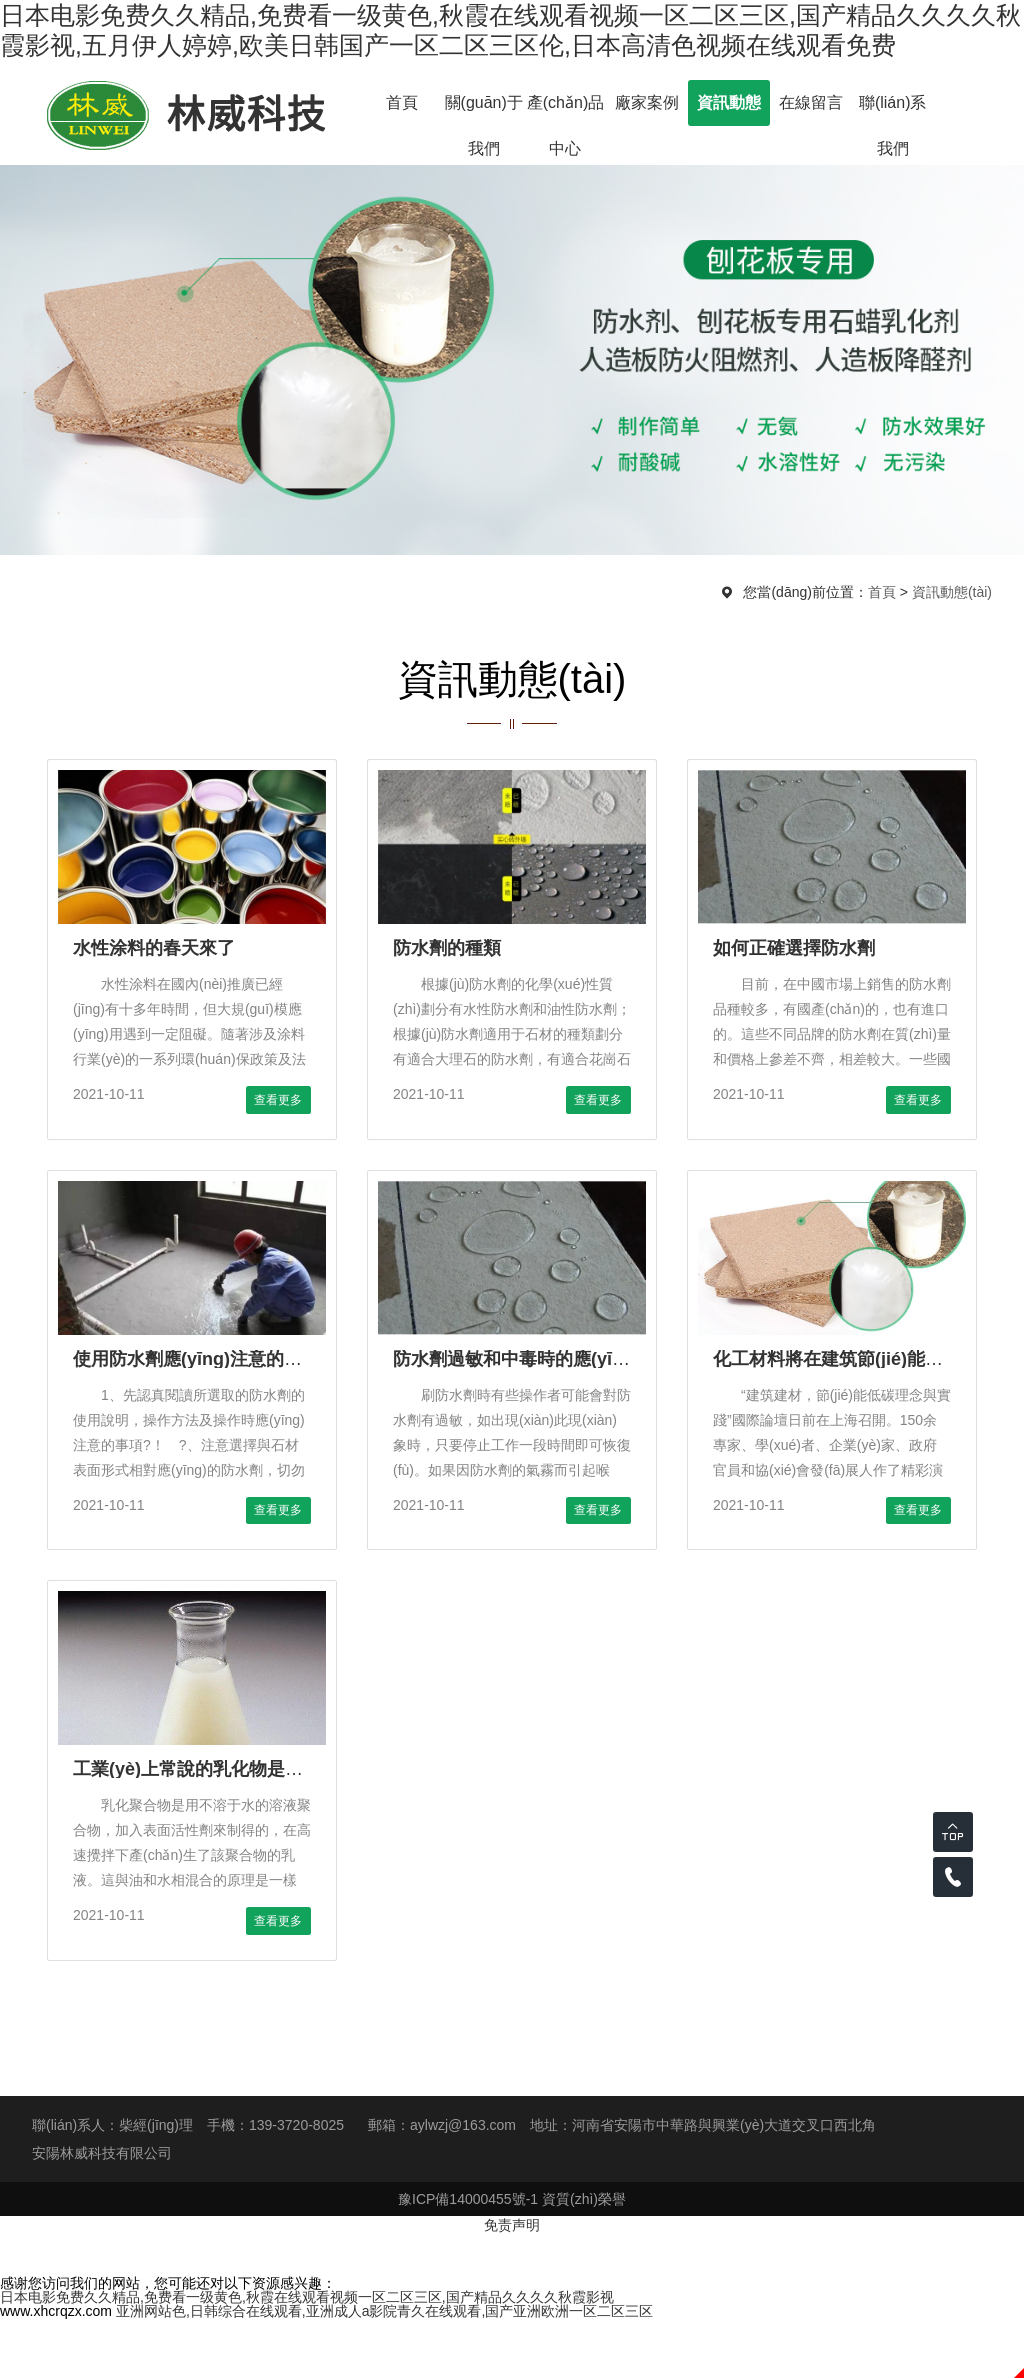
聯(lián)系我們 (893, 110)
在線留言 (811, 102)
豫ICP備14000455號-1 (468, 2199)
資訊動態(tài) (729, 110)
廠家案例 (647, 102)
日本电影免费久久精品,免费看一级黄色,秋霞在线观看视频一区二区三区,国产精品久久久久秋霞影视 (307, 2297)
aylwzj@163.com (463, 2125)
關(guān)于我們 (484, 110)
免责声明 (512, 2225)
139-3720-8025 (296, 2125)
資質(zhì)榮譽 (584, 2199)
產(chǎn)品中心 (565, 110)
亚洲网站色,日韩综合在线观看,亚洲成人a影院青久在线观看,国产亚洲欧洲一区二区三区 (384, 2311)
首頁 (402, 102)
